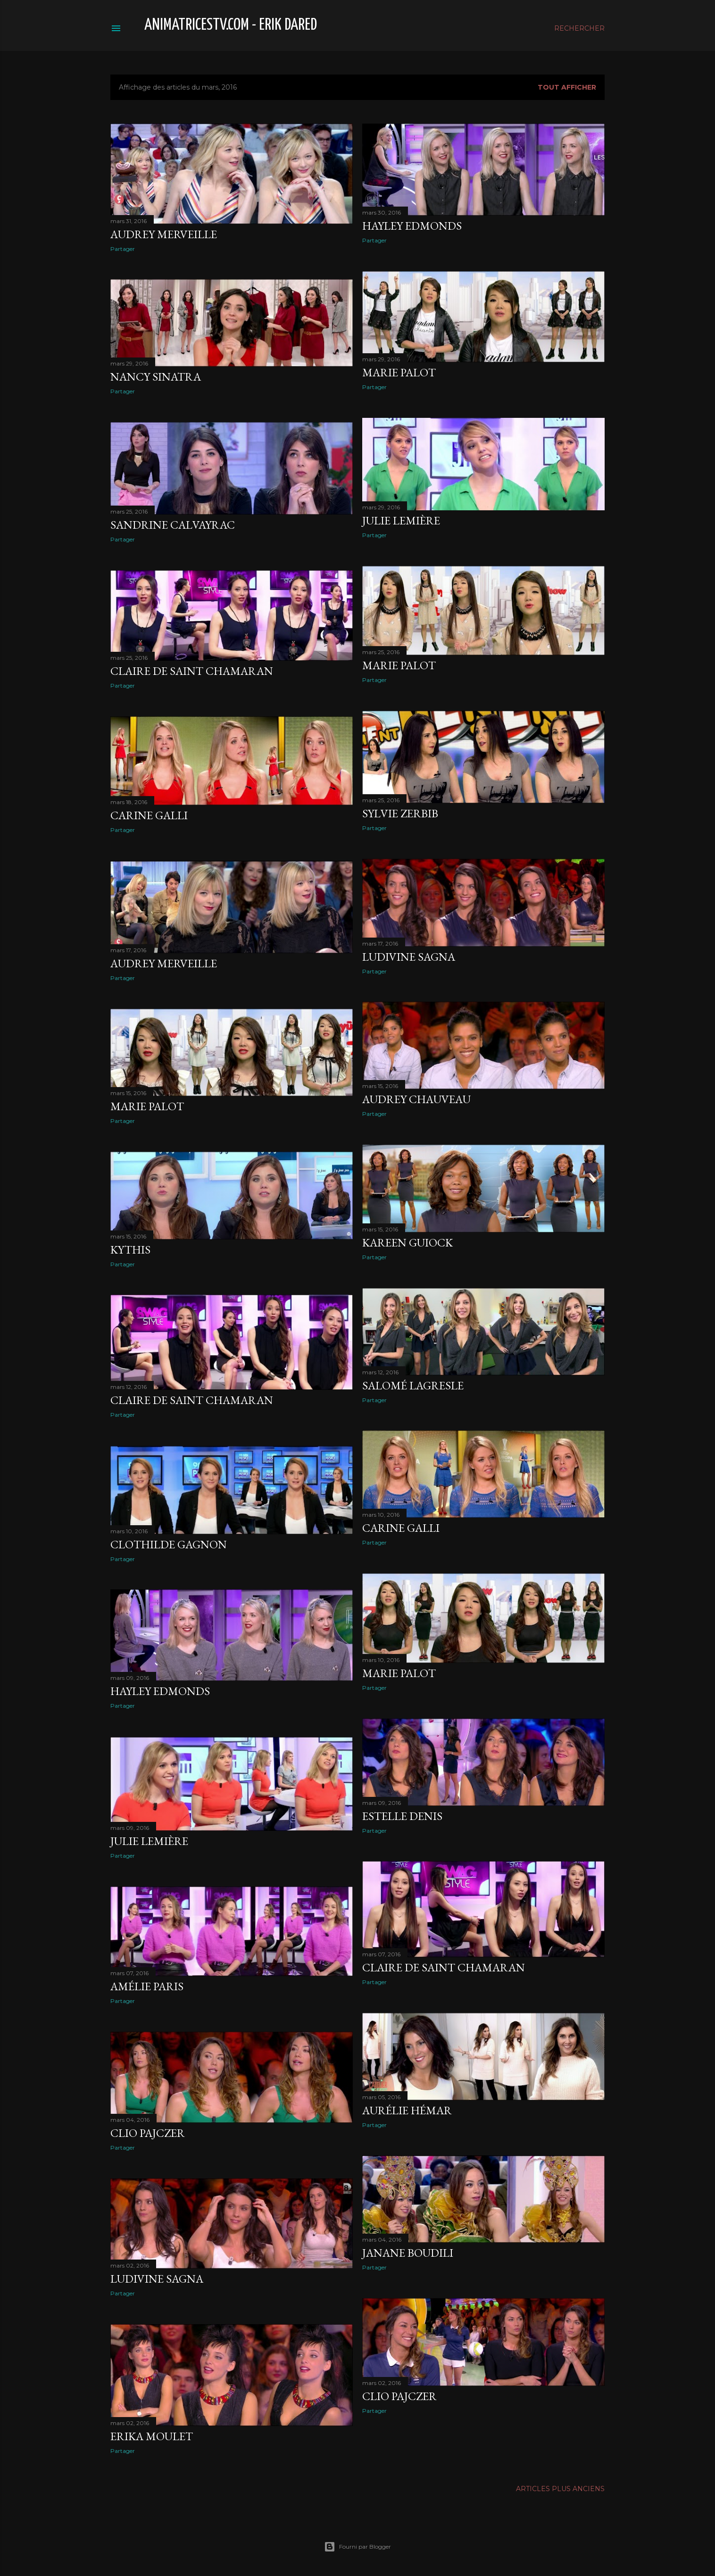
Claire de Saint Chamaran (191, 671)
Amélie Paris (146, 1986)
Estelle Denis (402, 1816)
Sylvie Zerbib (400, 813)
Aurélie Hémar (407, 2110)
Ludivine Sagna (408, 956)
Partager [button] (122, 248)
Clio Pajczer (147, 2133)
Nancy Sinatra (155, 376)
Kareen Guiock (407, 1242)
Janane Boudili (407, 2252)
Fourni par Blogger (357, 2546)
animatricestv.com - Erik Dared (230, 25)
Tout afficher (567, 87)
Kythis (130, 1249)
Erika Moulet (151, 2436)
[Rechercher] (579, 28)
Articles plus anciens (560, 2489)
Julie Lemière (401, 520)
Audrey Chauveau (416, 1099)
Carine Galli (149, 815)
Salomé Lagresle (413, 1385)
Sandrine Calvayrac (172, 524)
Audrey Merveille (163, 234)
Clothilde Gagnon (168, 1544)
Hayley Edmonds (412, 225)
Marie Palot (399, 372)
